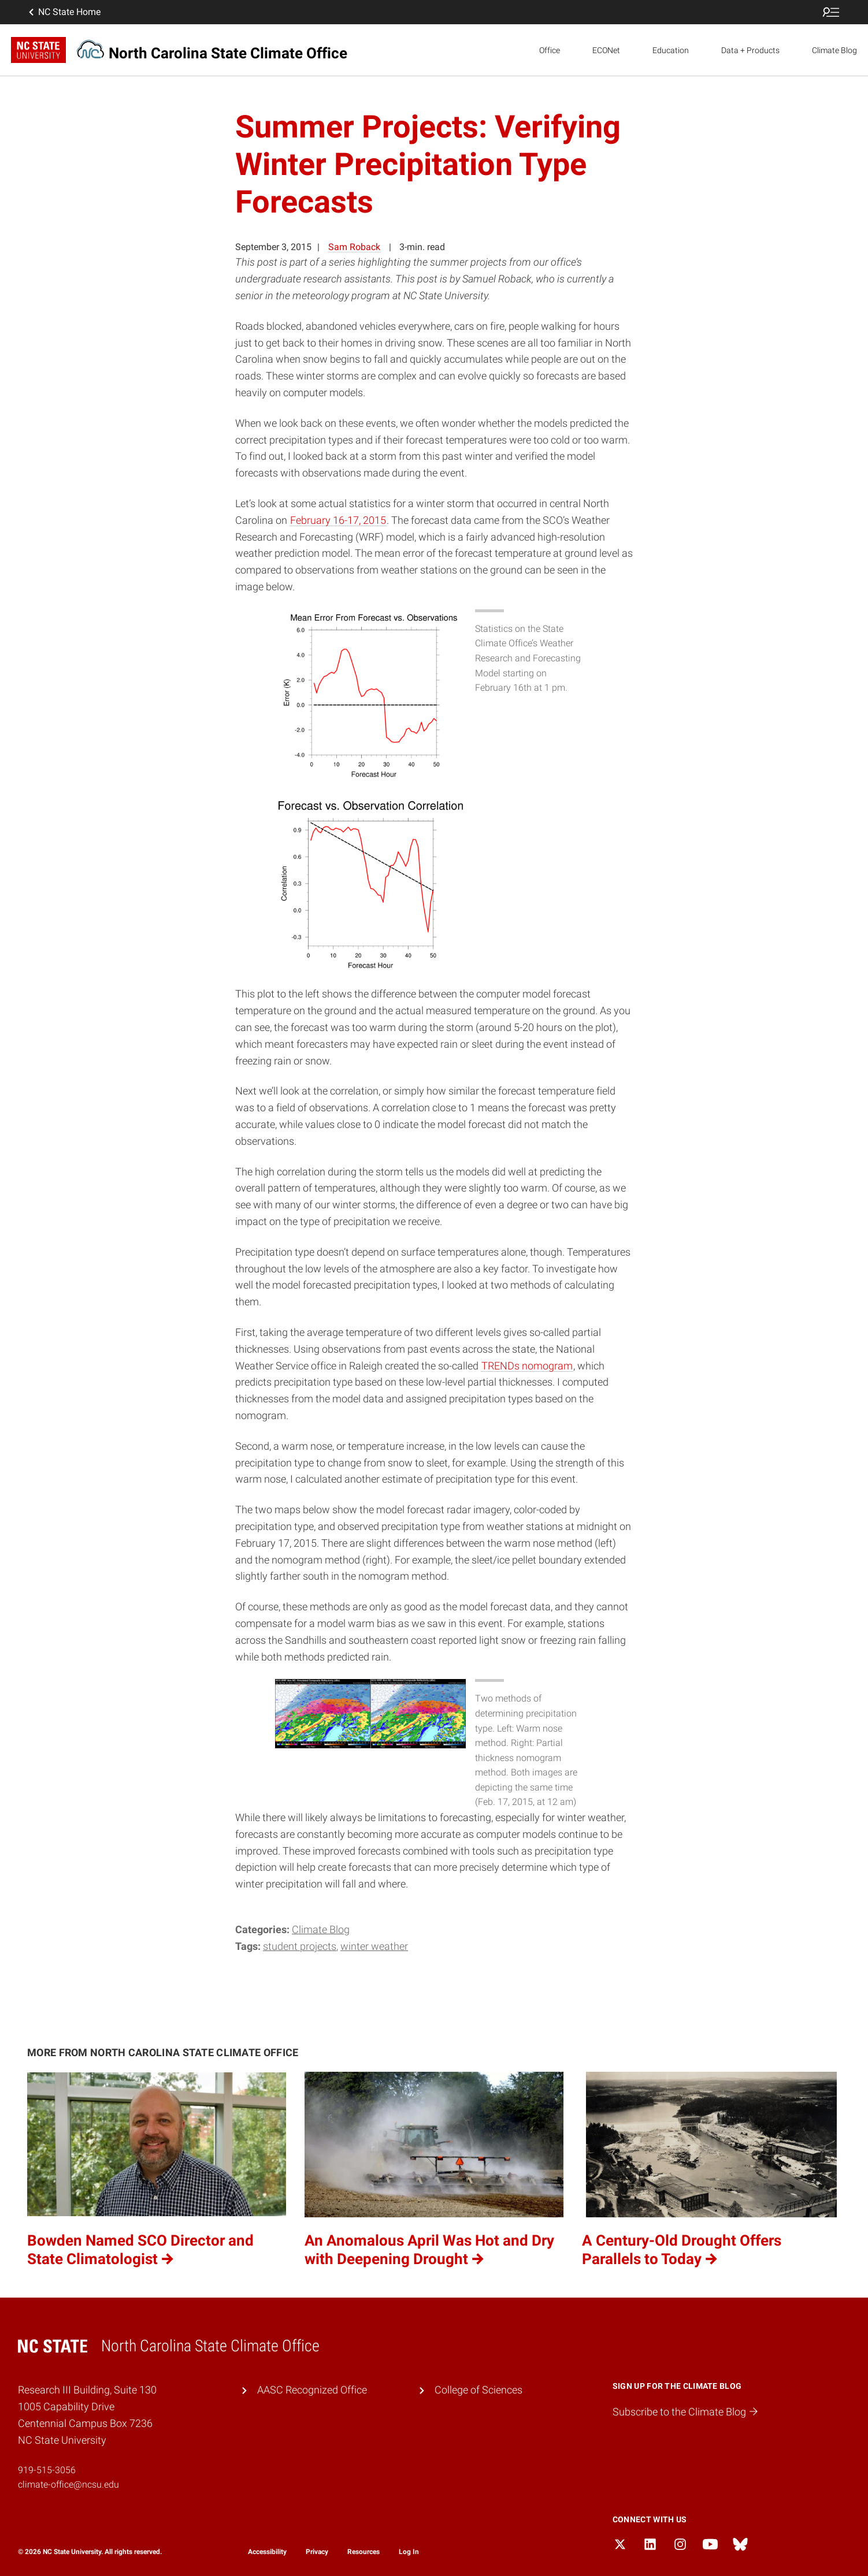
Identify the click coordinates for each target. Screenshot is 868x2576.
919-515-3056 (47, 2470)
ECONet (606, 50)
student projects (299, 1946)
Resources (363, 2552)
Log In (409, 2552)
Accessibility (267, 2552)
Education (670, 50)
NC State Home (64, 12)
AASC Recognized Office (312, 2390)
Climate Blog (834, 50)
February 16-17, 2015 (338, 520)
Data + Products (750, 50)
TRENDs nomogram (527, 1366)
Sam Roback (354, 246)
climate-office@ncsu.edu (68, 2484)
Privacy (317, 2552)
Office (549, 50)
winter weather (374, 1946)
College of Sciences (478, 2390)
